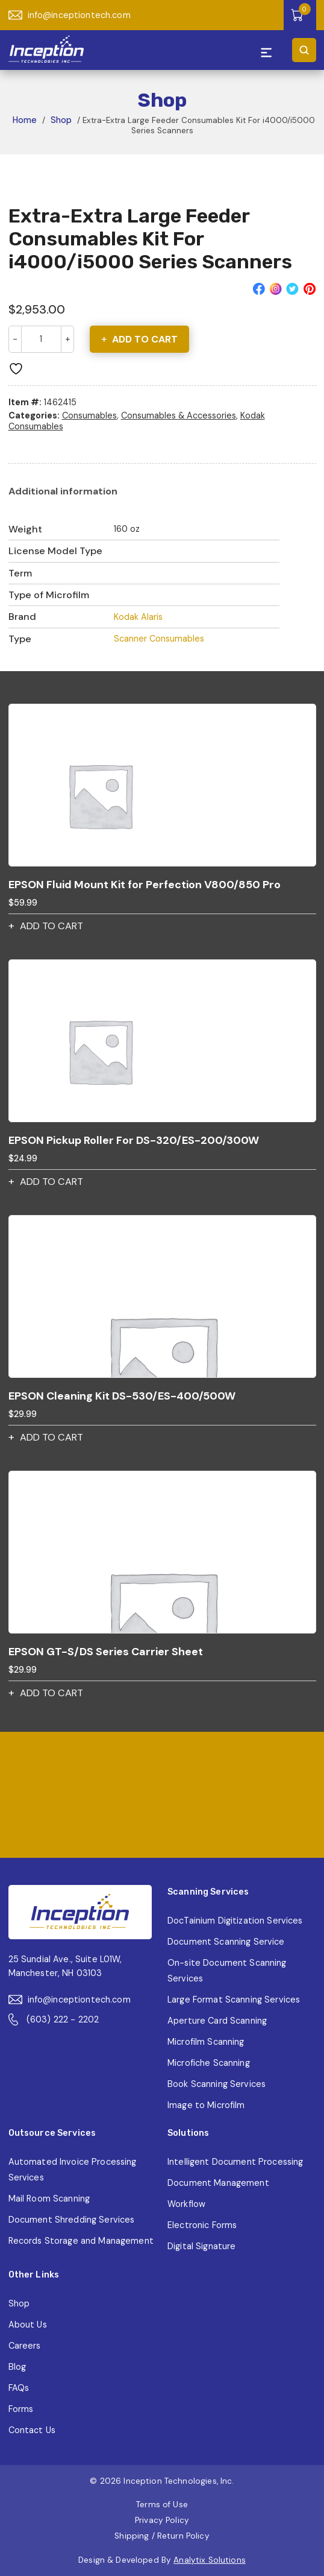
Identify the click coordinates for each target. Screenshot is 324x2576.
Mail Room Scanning (49, 2198)
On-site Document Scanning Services (227, 1970)
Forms (21, 2409)
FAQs (19, 2387)
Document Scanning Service (226, 1941)
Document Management (218, 2182)
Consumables (89, 415)
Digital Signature (201, 2246)
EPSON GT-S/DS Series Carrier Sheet (105, 1651)
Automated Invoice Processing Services (72, 2169)
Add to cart (145, 339)
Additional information (62, 491)
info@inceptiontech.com (69, 15)
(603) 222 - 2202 (53, 2019)
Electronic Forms (202, 2225)
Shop (61, 120)
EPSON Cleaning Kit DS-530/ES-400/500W (121, 1396)
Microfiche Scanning (208, 2062)
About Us (27, 2324)
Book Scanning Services (216, 2084)
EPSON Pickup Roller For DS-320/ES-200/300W (133, 1140)
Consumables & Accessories (178, 415)
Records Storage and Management (81, 2240)
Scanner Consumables (159, 638)
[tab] (62, 491)
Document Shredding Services (71, 2219)
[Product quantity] (41, 339)
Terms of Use (162, 2504)
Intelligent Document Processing (235, 2161)
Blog (17, 2366)
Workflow (186, 2204)
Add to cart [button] (51, 926)
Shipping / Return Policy (161, 2536)
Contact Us (31, 2430)
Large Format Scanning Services (233, 1999)
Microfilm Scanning (206, 2041)
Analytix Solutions (209, 2560)
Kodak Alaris (138, 616)
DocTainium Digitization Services (235, 1920)
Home (25, 120)
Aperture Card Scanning (217, 2020)
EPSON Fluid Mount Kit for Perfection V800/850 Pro (144, 884)
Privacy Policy (162, 2520)
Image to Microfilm (206, 2105)
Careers (24, 2345)
